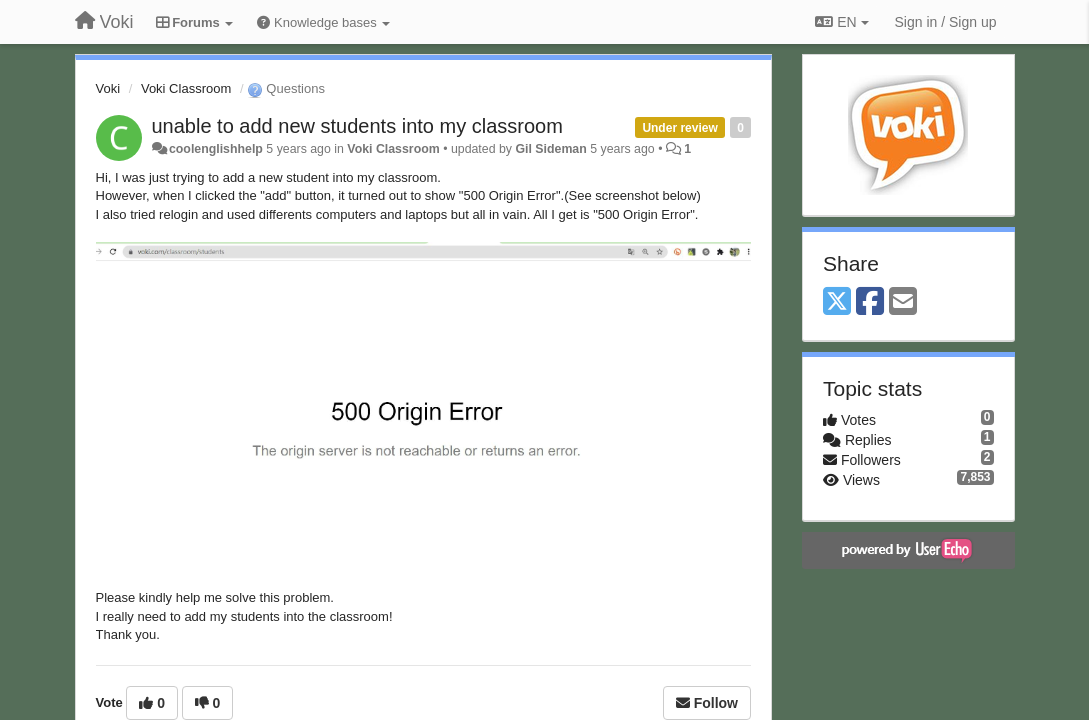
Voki (108, 88)
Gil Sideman (550, 149)
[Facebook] (870, 302)
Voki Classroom (186, 88)
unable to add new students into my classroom (357, 126)
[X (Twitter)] (837, 302)
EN (841, 22)
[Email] (903, 302)
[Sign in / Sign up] (946, 22)
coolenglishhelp (216, 149)
